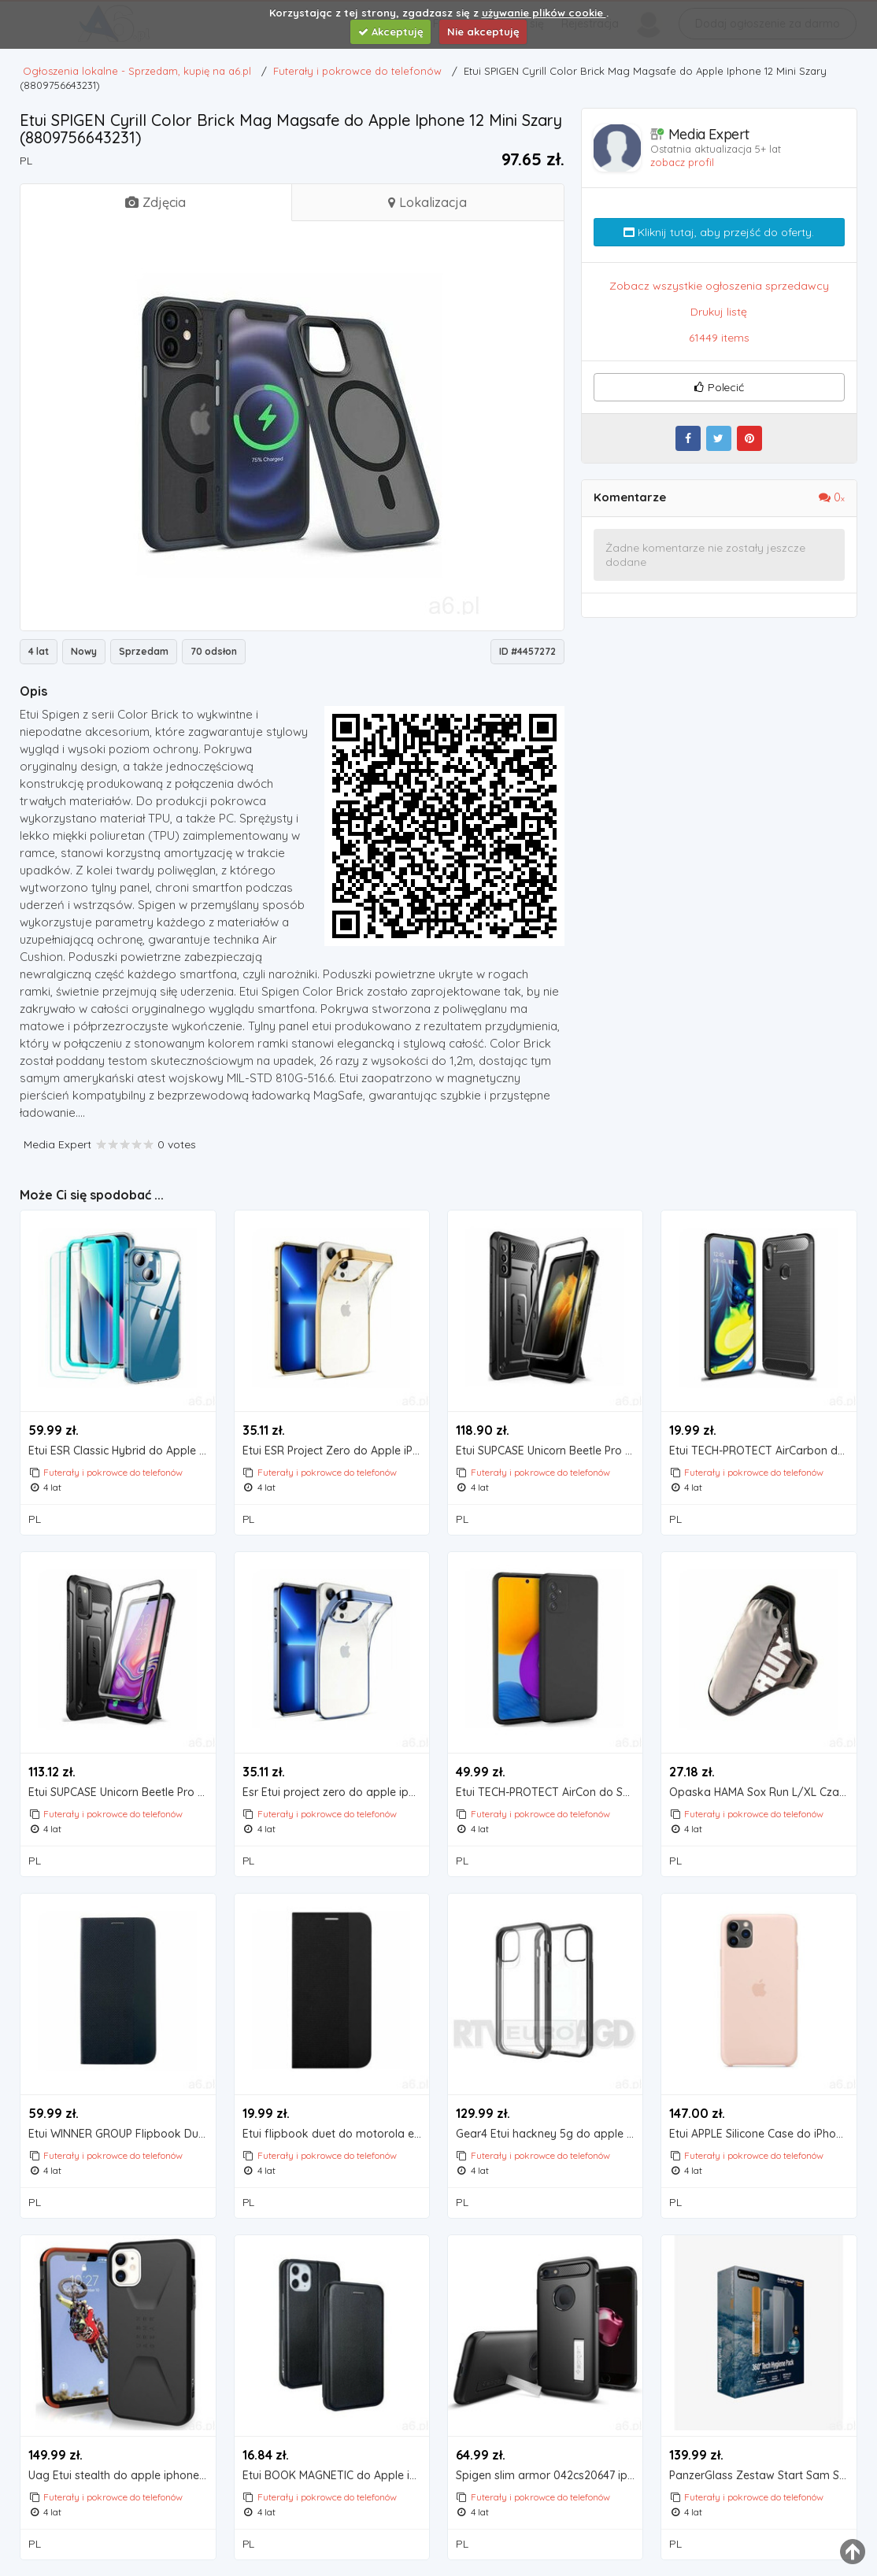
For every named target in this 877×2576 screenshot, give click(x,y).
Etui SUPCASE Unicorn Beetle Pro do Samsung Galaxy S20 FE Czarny (122, 1792)
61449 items (719, 338)
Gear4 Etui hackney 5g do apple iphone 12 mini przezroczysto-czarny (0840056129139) (549, 2134)
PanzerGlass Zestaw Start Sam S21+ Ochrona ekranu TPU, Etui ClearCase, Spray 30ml (763, 2475)
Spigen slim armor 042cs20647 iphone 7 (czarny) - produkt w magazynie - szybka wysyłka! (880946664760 (549, 2475)
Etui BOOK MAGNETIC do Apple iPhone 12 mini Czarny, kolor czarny (336, 2475)
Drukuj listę (718, 312)
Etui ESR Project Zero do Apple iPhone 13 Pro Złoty (336, 1451)
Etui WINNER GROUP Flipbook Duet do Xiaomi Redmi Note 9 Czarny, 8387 (122, 2134)
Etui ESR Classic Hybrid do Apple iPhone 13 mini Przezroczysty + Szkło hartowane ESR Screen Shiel (122, 1451)
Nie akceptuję (483, 31)
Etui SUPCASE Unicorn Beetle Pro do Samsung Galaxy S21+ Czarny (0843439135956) (549, 1451)
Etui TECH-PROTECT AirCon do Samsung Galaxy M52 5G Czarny (549, 1792)
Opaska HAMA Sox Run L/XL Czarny (762, 1792)
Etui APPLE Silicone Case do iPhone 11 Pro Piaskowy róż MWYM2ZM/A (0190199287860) (763, 2134)
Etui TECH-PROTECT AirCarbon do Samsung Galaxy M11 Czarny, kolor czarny (763, 1451)
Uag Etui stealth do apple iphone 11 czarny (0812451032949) (122, 2475)
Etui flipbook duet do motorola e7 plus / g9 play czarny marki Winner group (336, 2134)
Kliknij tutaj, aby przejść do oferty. (719, 232)
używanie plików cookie (544, 12)
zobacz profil (682, 162)
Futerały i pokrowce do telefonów (113, 1472)
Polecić (718, 387)
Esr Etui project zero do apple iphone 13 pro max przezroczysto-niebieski (336, 1792)
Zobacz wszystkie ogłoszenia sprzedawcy (719, 286)
